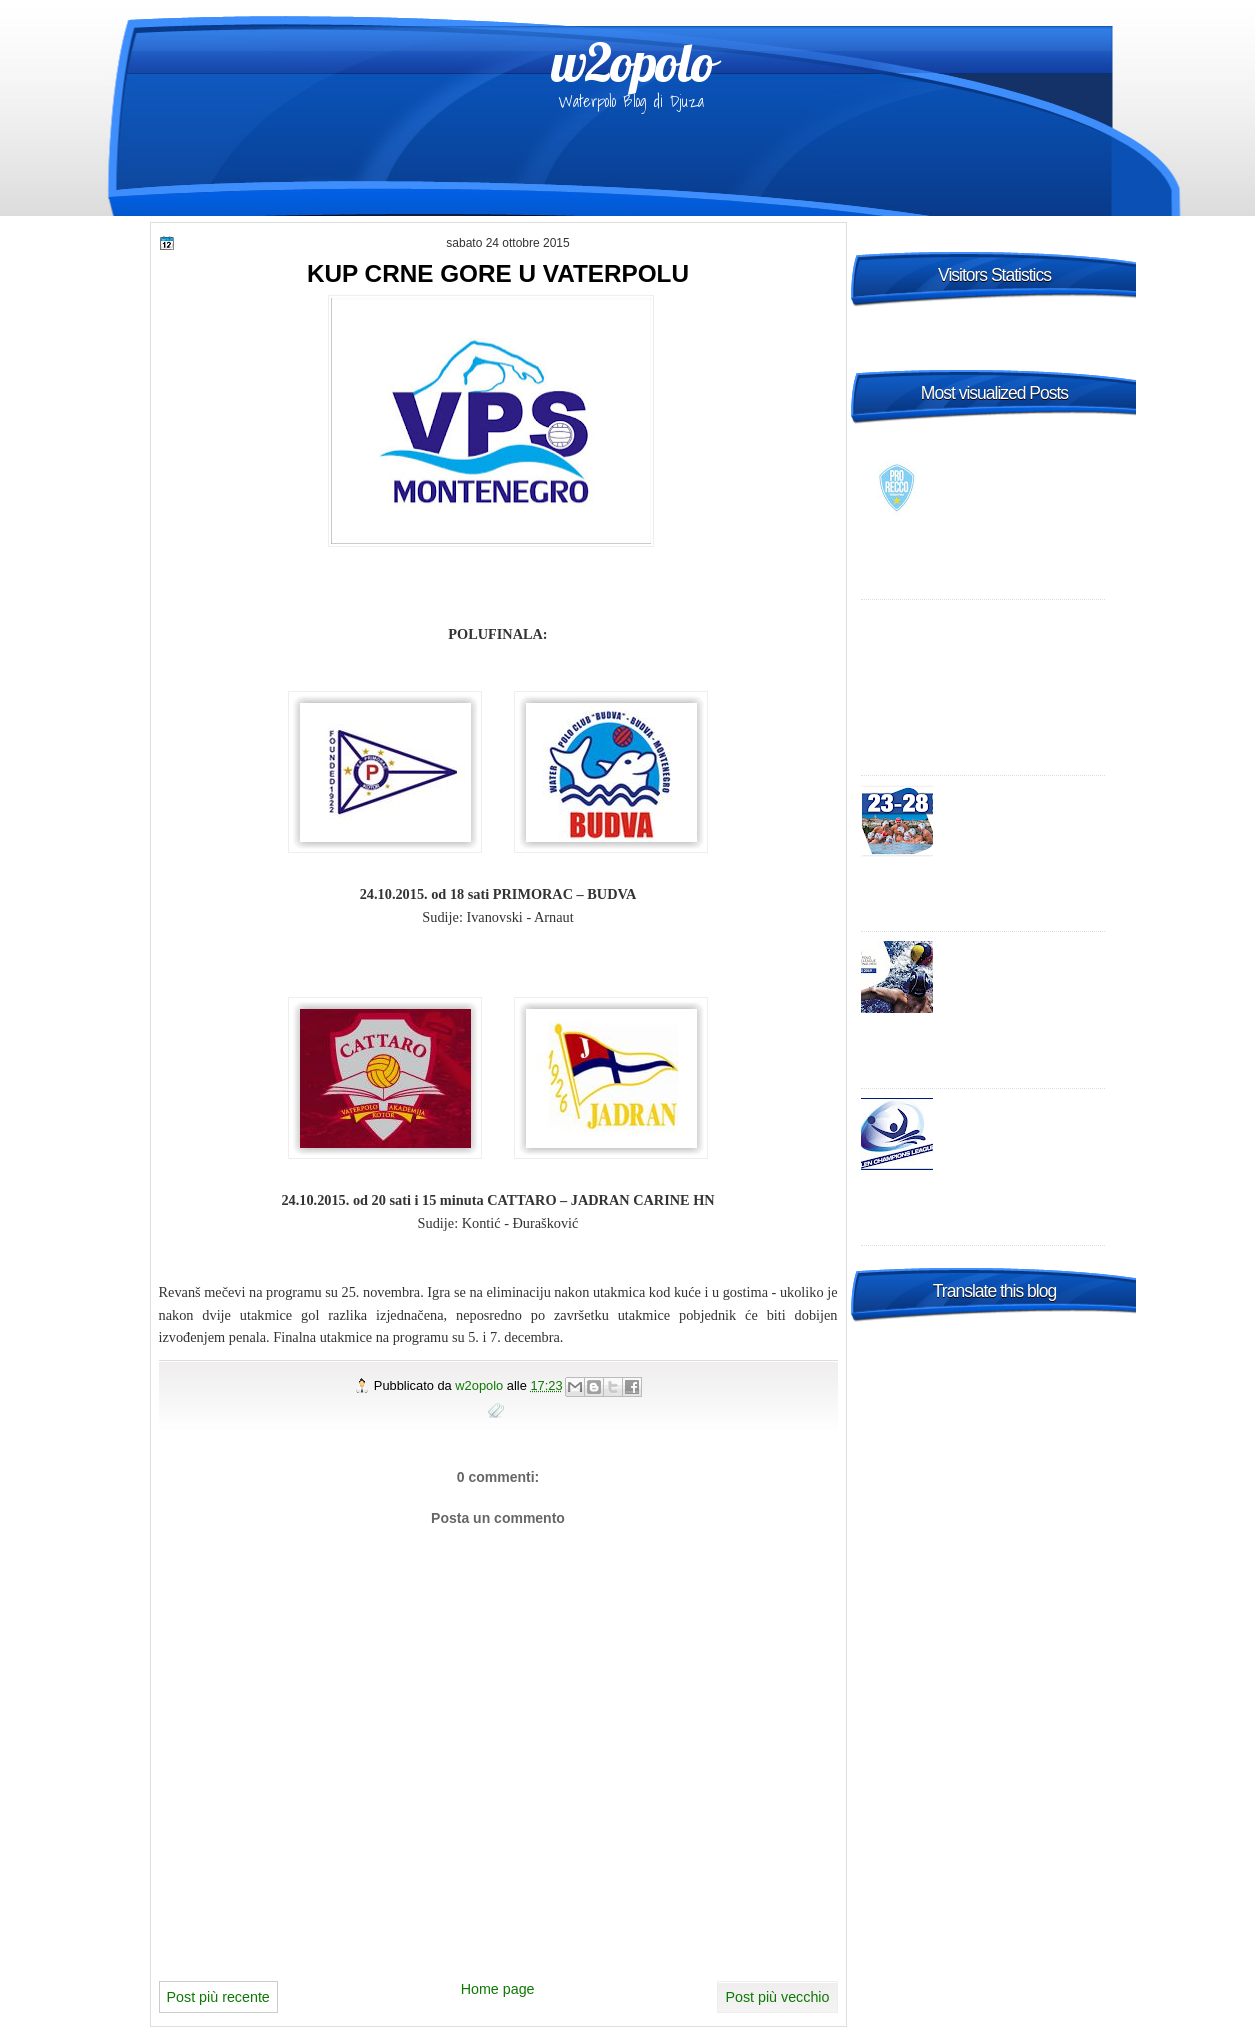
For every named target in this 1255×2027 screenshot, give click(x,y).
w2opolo (632, 62)
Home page (498, 1989)
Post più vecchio (777, 1997)
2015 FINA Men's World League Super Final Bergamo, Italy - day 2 (1023, 814)
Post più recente (218, 1997)
